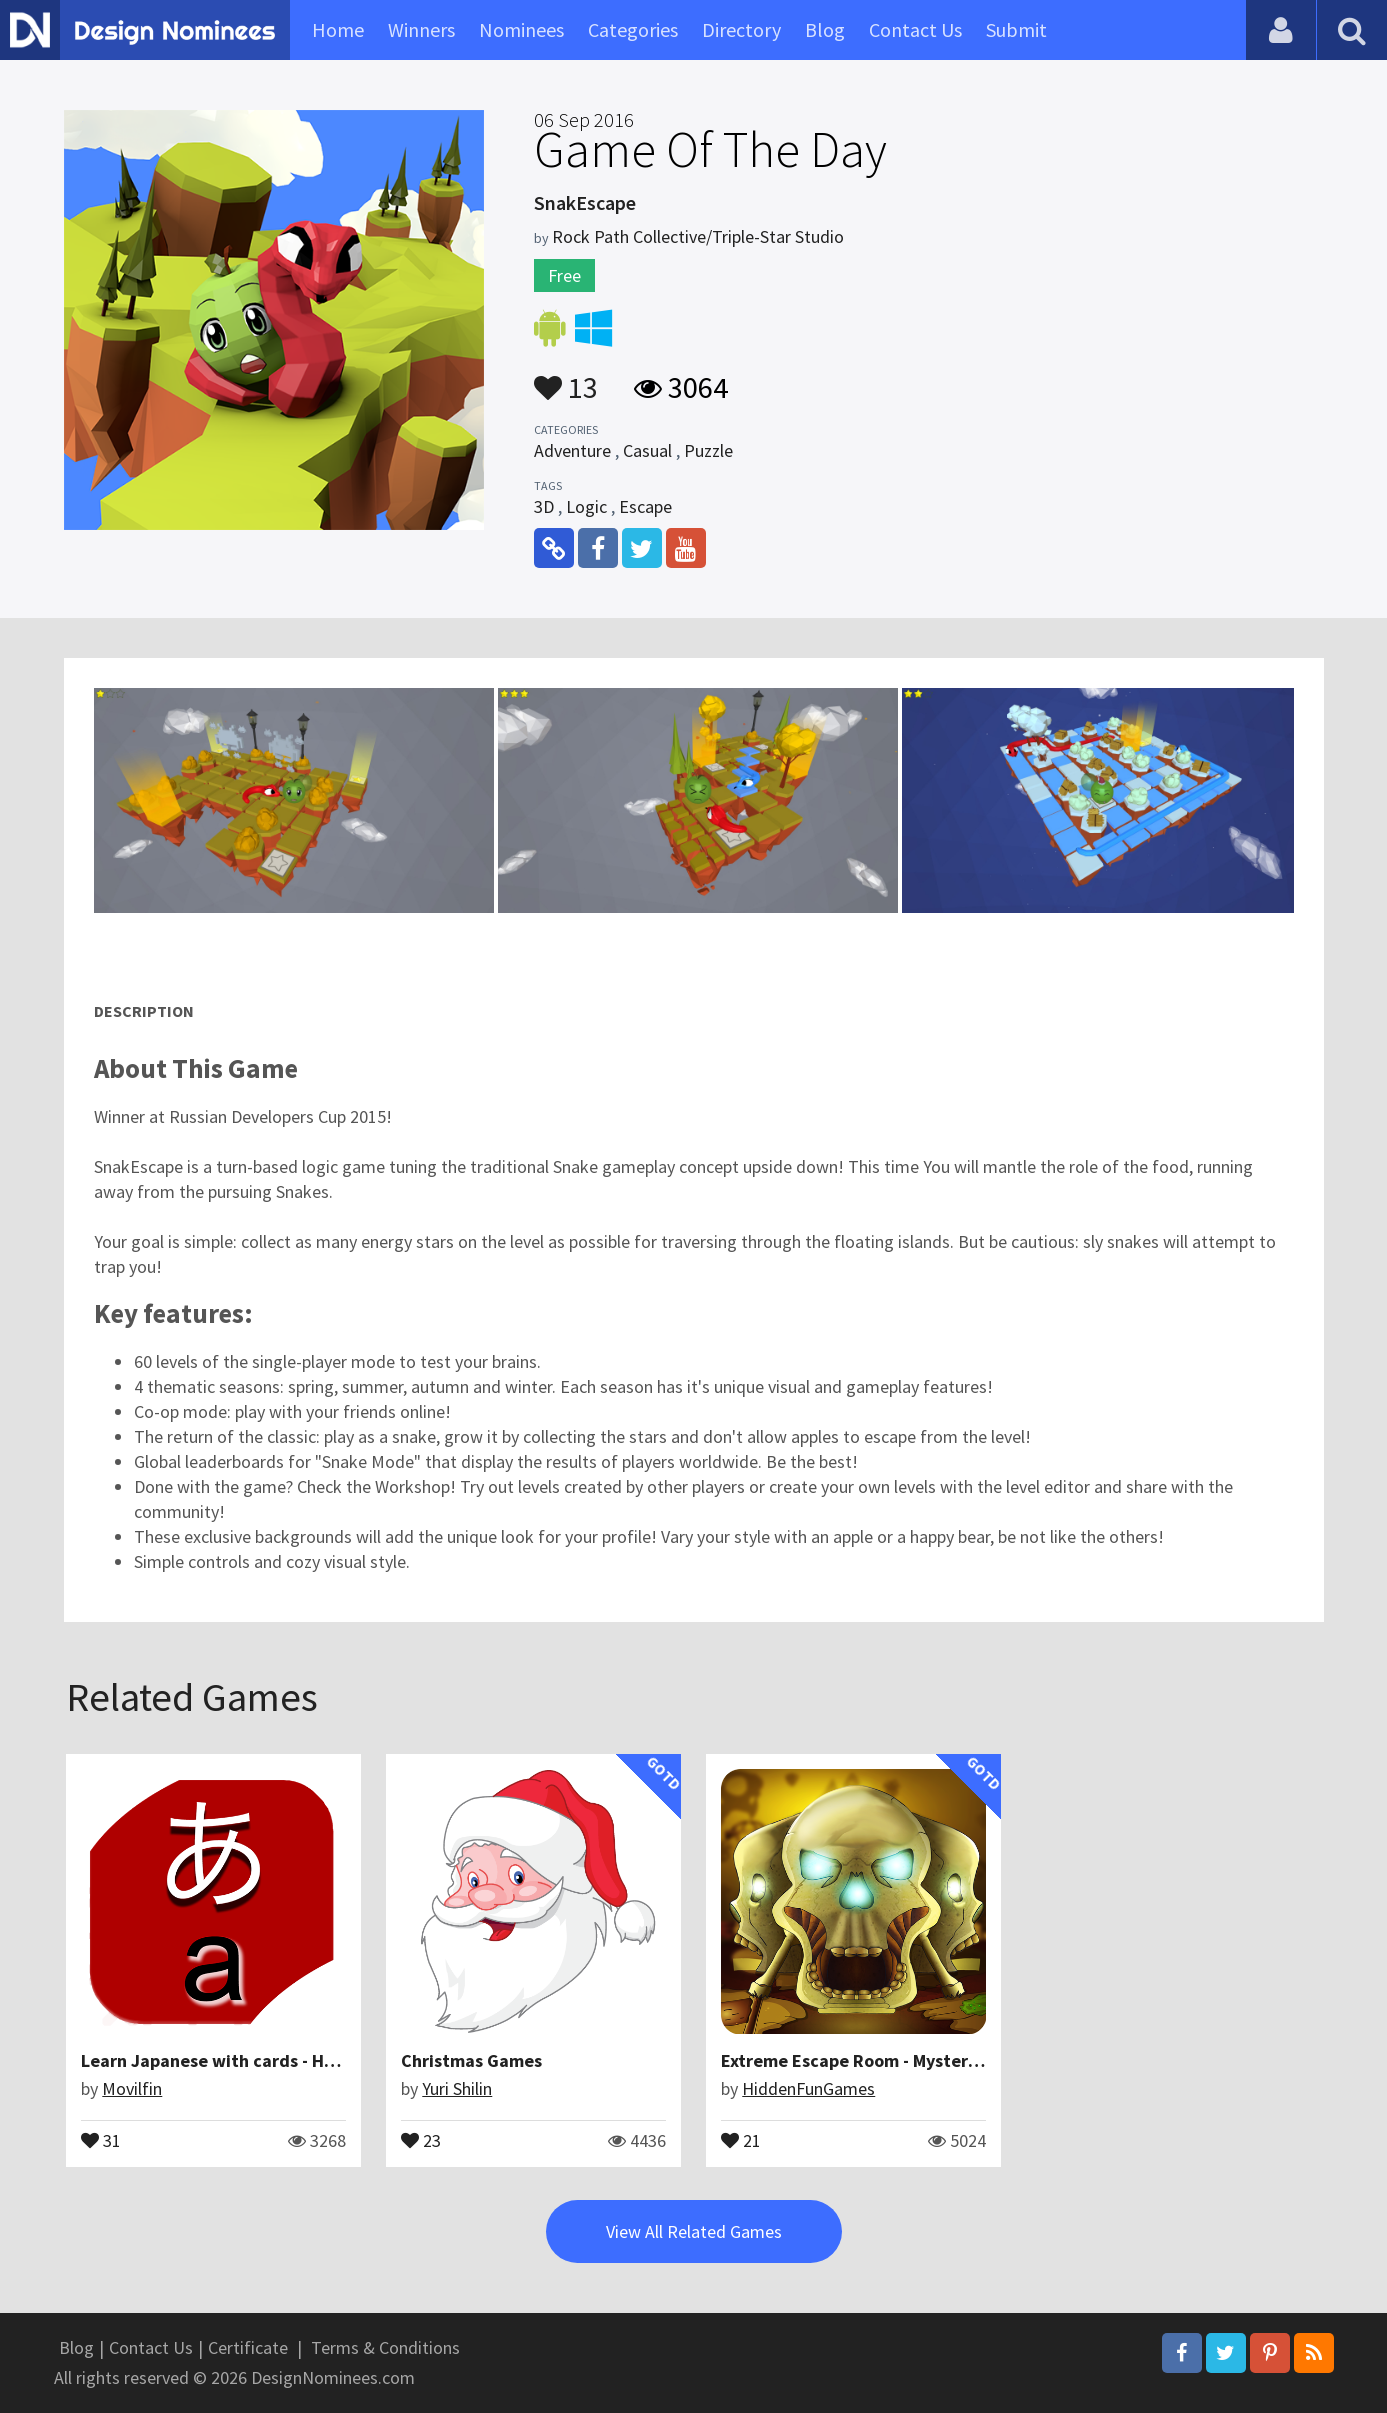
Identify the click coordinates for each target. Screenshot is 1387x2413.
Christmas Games (471, 2060)
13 (566, 378)
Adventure (572, 450)
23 (421, 2139)
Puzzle (708, 450)
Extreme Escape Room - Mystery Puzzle (877, 2060)
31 (101, 2139)
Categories (633, 29)
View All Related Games (694, 2231)
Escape (645, 506)
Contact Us (915, 29)
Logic (586, 506)
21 (741, 2139)
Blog (825, 29)
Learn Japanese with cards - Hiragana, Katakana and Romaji (325, 2060)
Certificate (248, 2347)
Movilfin (132, 2088)
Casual (647, 450)
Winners (421, 29)
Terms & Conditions (385, 2347)
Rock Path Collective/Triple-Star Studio (698, 236)
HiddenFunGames (808, 2088)
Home (338, 29)
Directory (741, 29)
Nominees (521, 29)
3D (544, 506)
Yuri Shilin (457, 2088)
